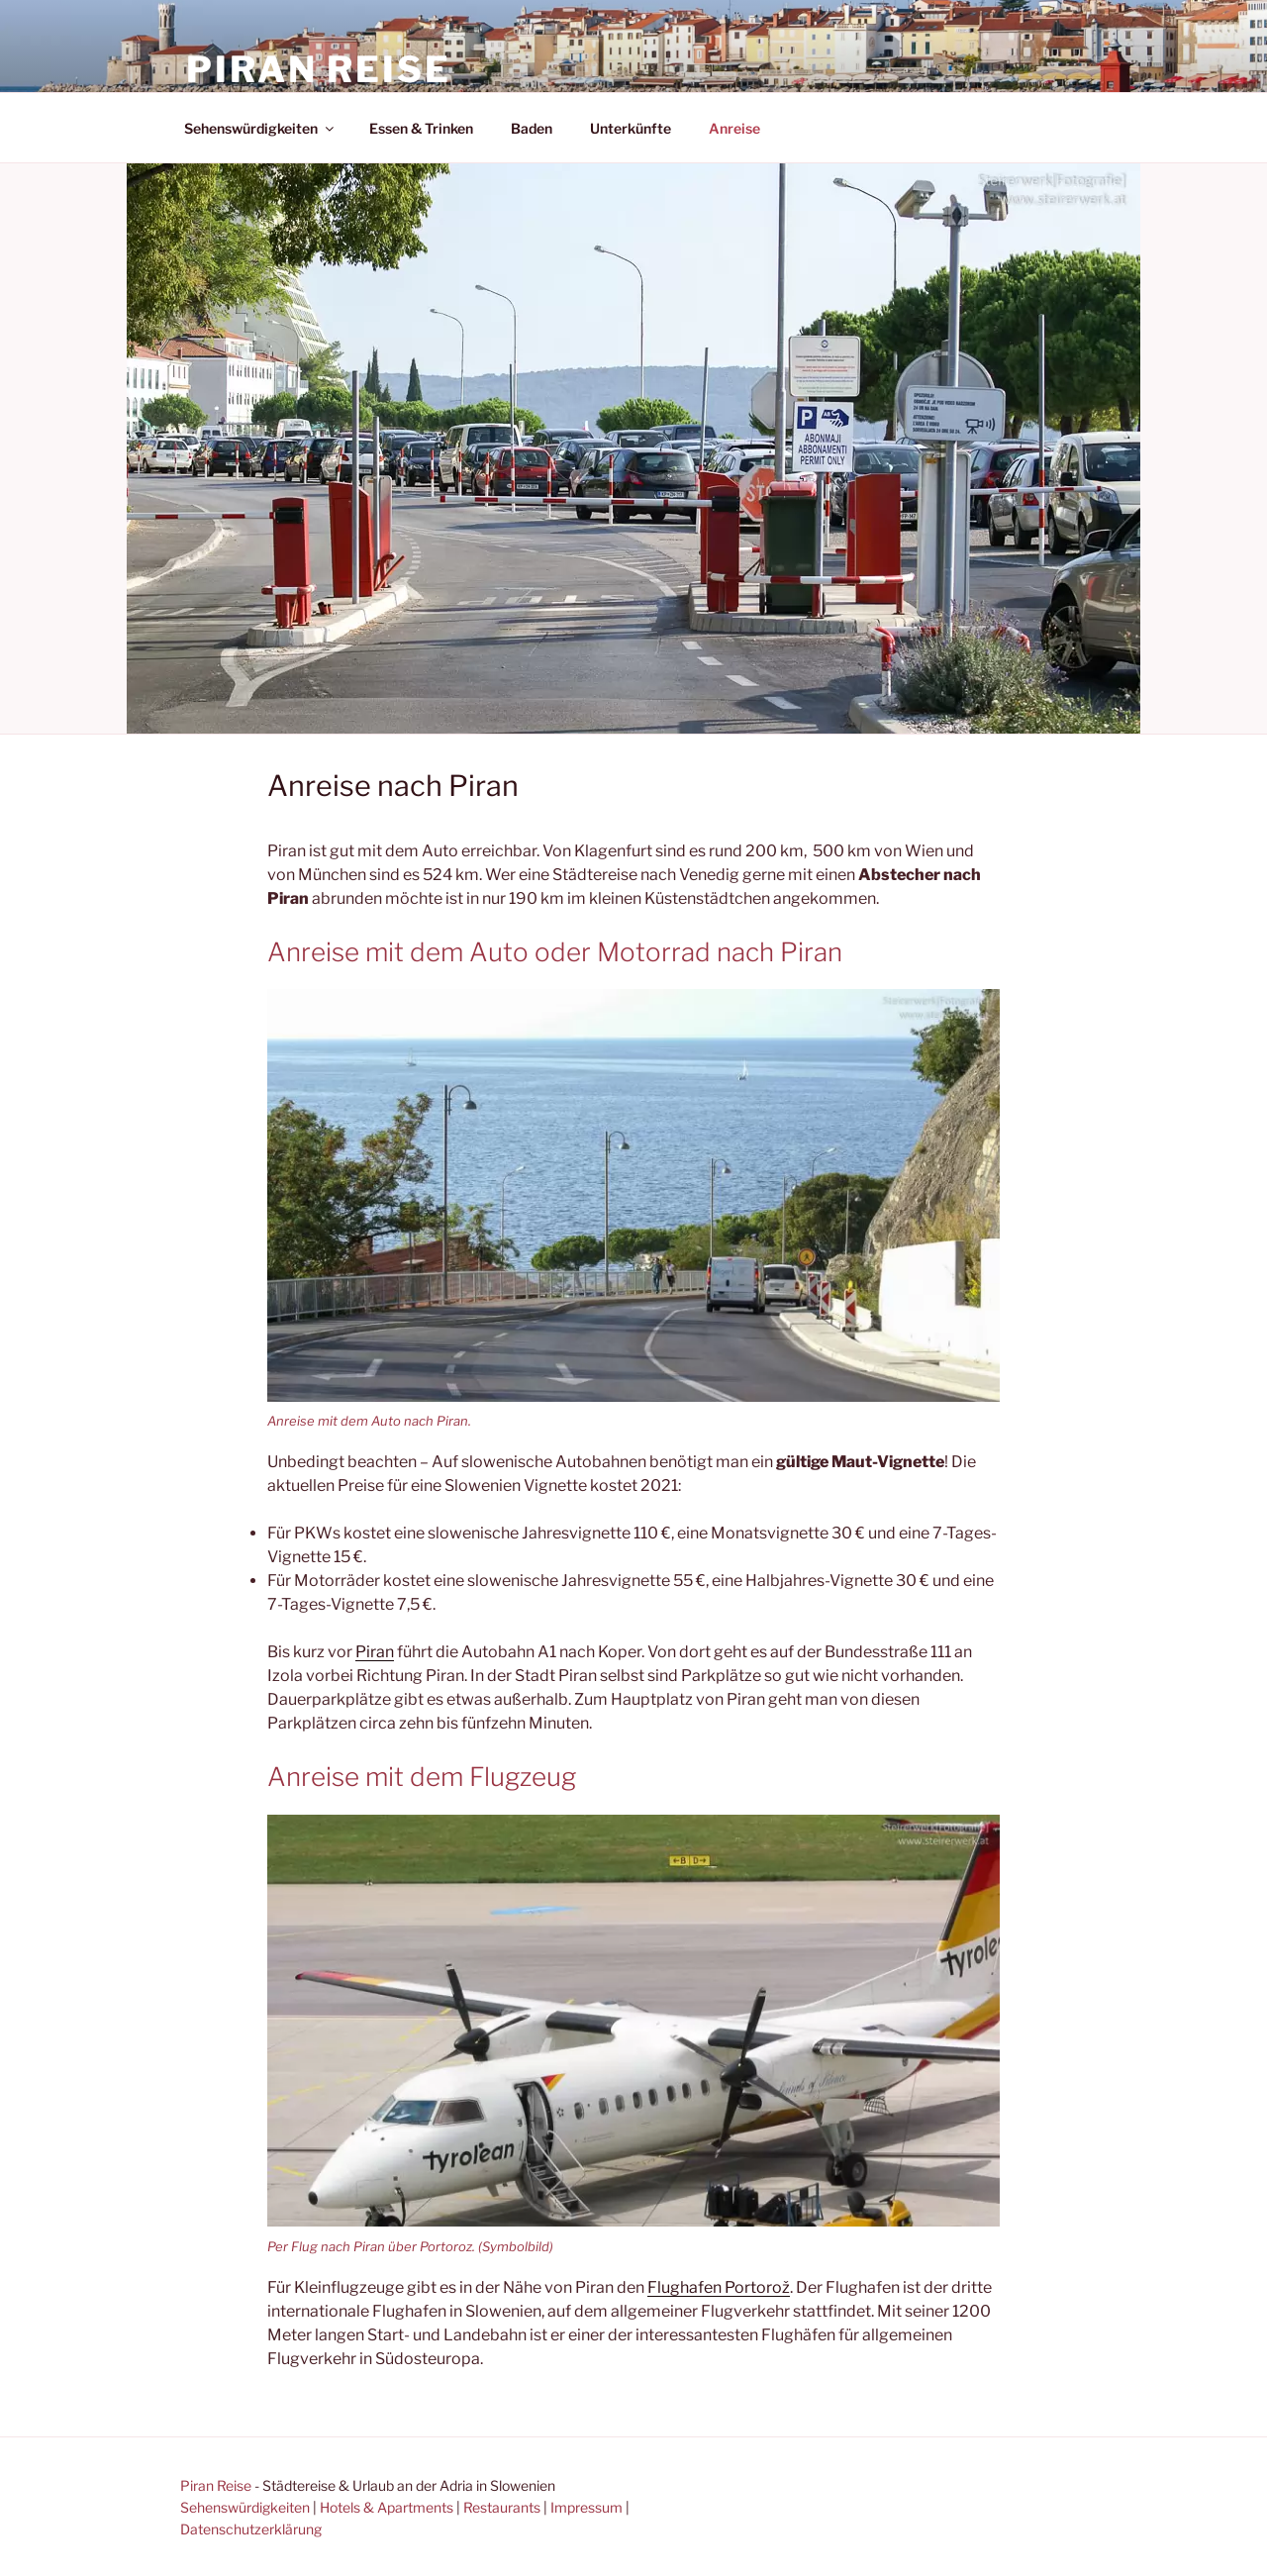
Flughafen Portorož (718, 2287)
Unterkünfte (630, 128)
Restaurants (501, 2507)
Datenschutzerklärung (251, 2529)
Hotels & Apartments (386, 2507)
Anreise (734, 128)
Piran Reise (318, 69)
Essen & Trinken (421, 128)
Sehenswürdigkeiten (260, 128)
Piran (374, 1651)
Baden (531, 128)
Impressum (586, 2507)
